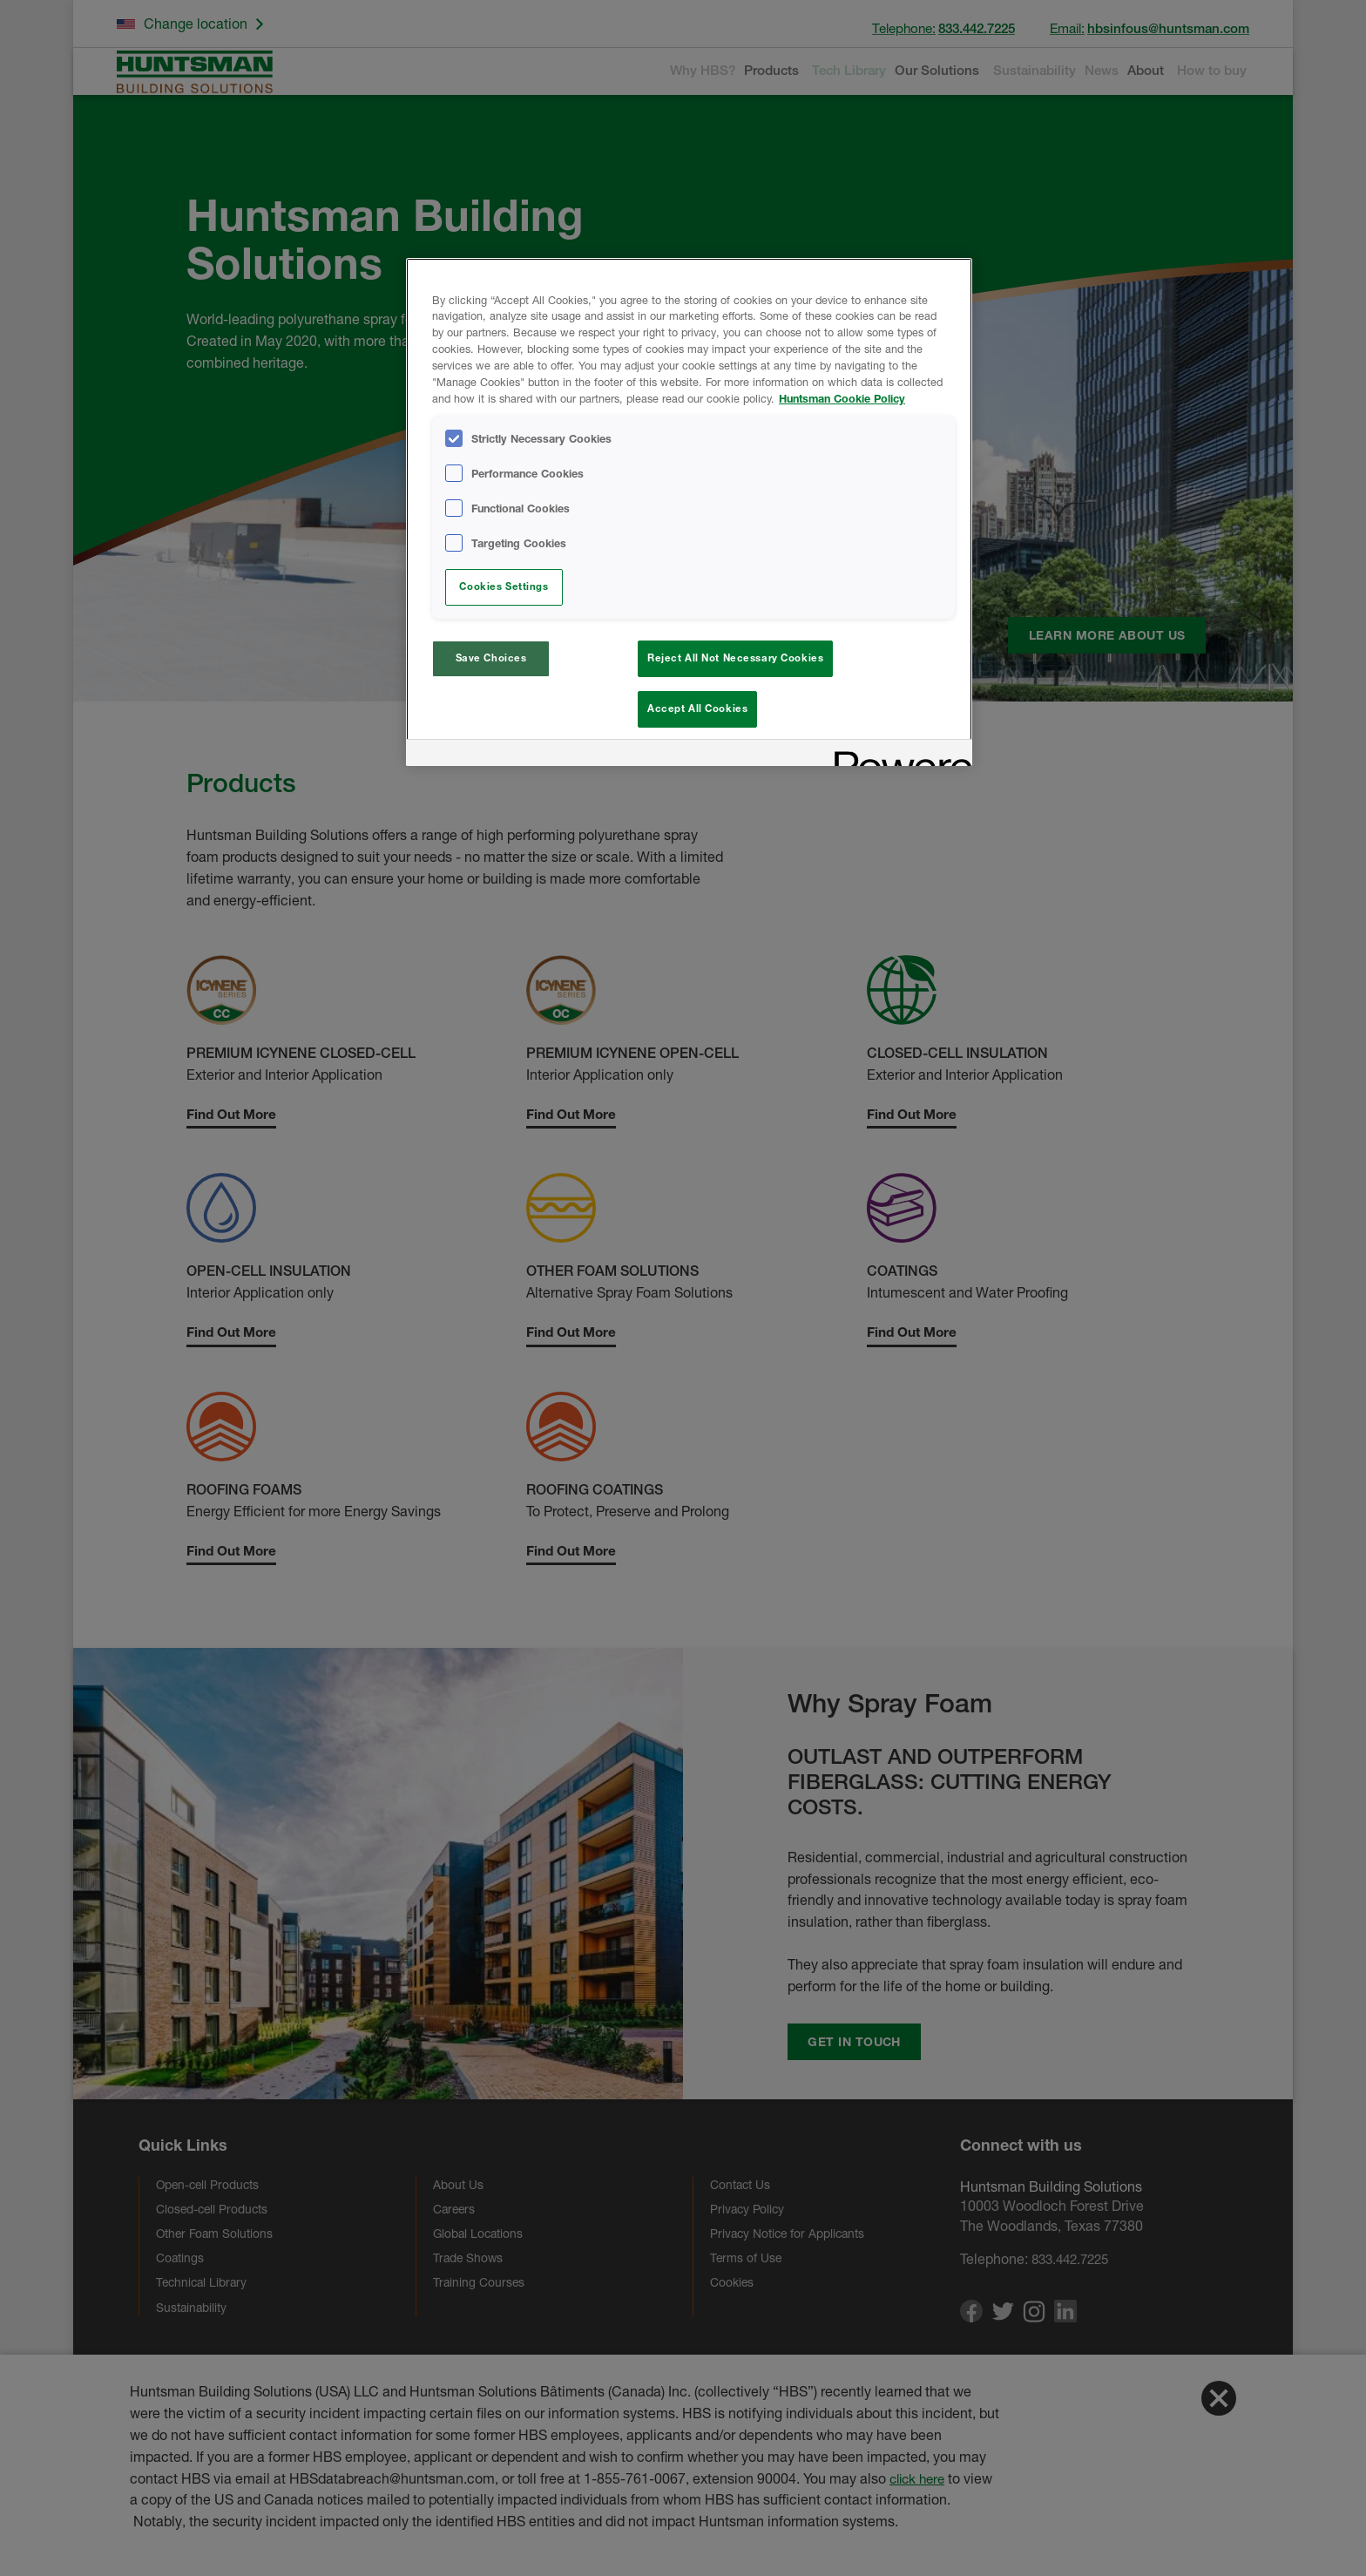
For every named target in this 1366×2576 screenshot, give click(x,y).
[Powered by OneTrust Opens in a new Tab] (897, 760)
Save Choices (491, 658)
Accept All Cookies (697, 708)
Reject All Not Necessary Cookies (735, 658)
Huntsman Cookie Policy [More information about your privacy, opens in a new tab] (842, 398)
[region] (689, 514)
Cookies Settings (503, 586)
